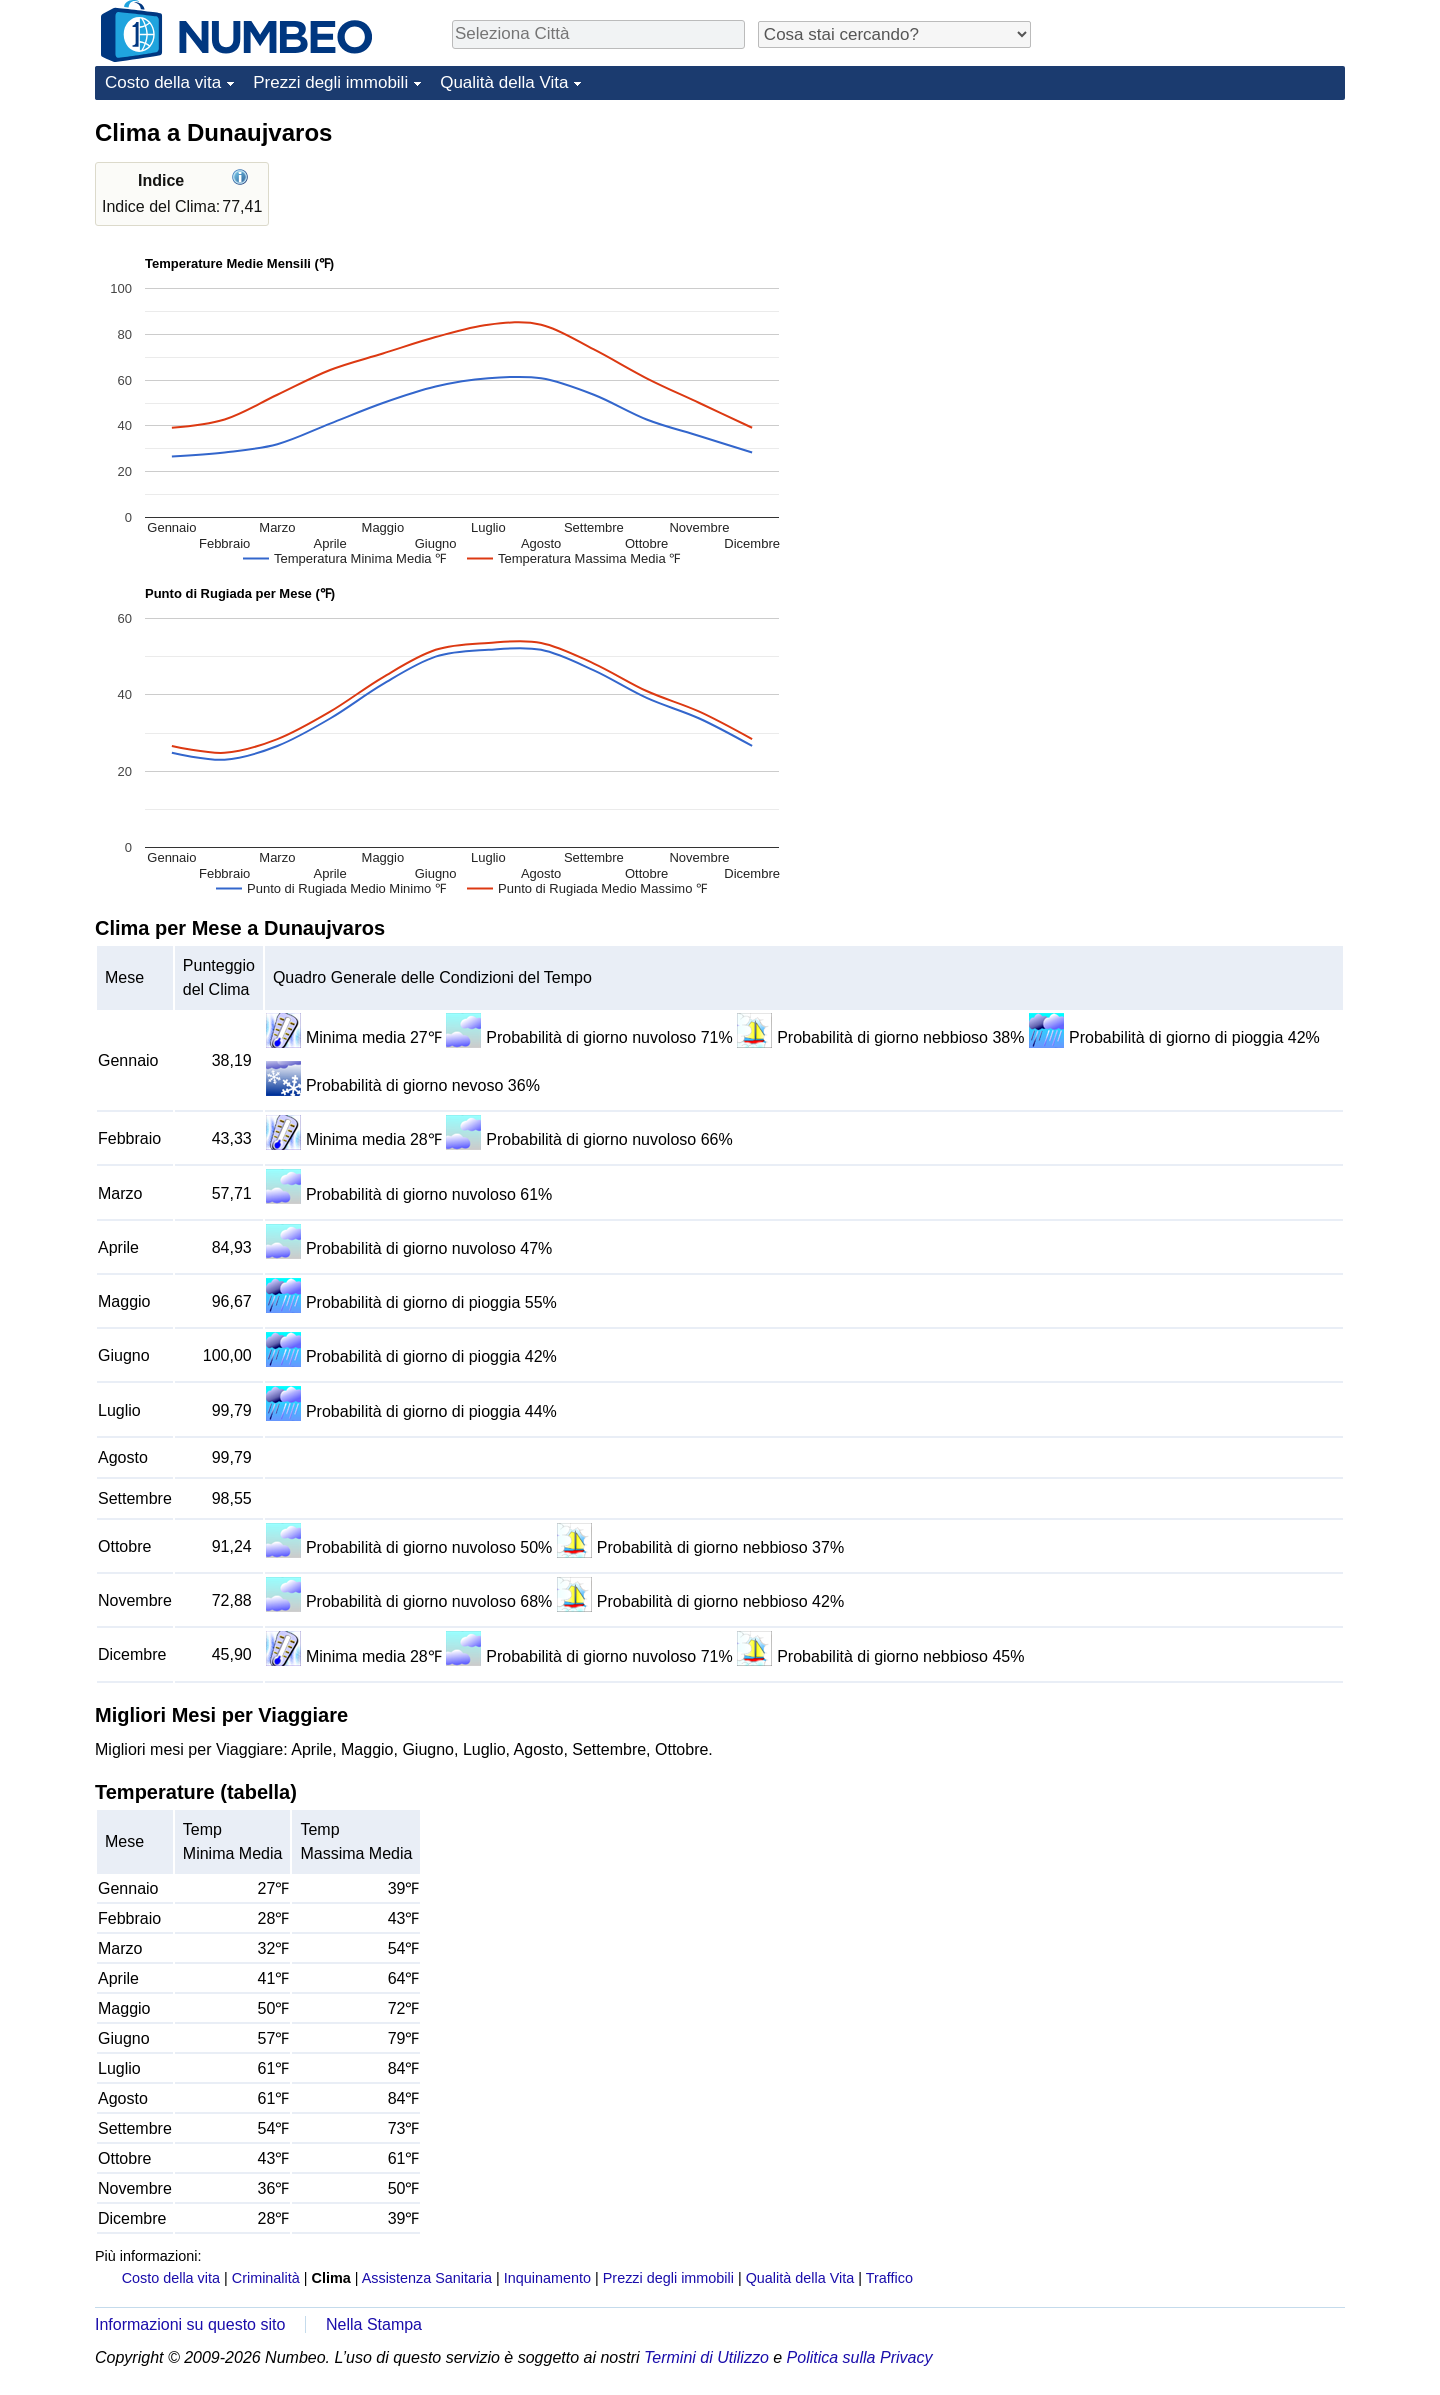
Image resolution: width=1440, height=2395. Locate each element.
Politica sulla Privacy (860, 2357)
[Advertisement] (1195, 242)
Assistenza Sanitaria (427, 2278)
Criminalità (266, 2278)
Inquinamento (547, 2278)
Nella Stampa (374, 2324)
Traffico (889, 2278)
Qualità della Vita (504, 82)
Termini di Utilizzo (706, 2357)
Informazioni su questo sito (190, 2324)
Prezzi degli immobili (330, 82)
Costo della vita (163, 82)
